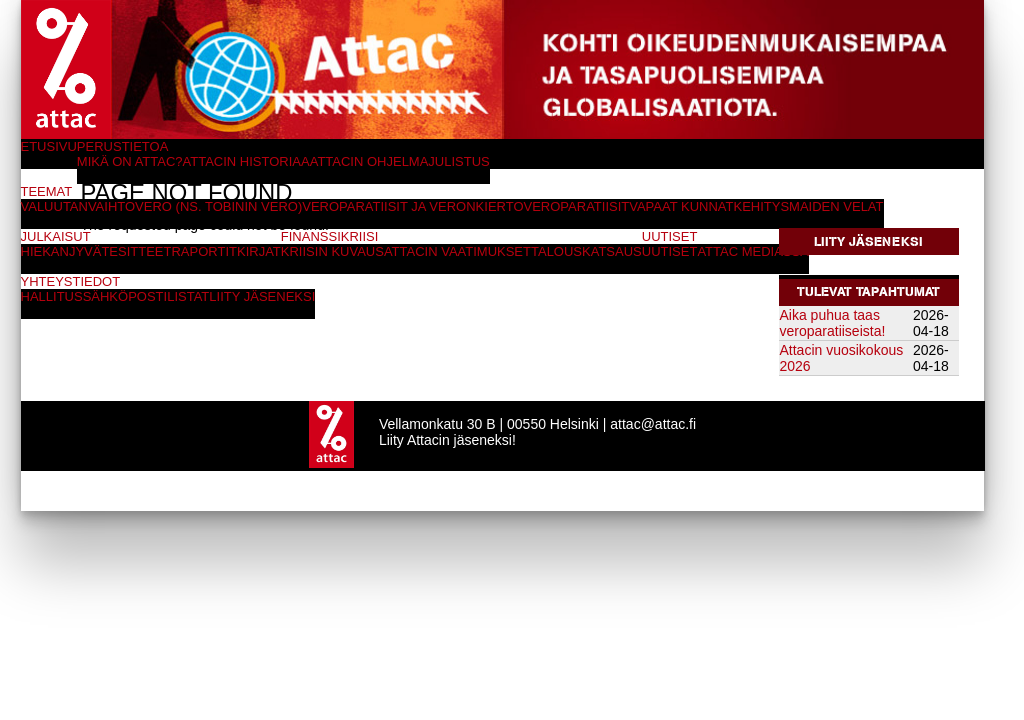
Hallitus (52, 296)
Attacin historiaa (246, 161)
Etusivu (49, 146)
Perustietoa (123, 146)
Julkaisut (56, 236)
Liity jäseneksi (868, 241)
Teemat (47, 191)
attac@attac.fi (653, 424)
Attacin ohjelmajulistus (400, 161)
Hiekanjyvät (65, 251)
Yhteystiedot (71, 281)
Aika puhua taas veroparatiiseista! (833, 323)
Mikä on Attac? (130, 161)
